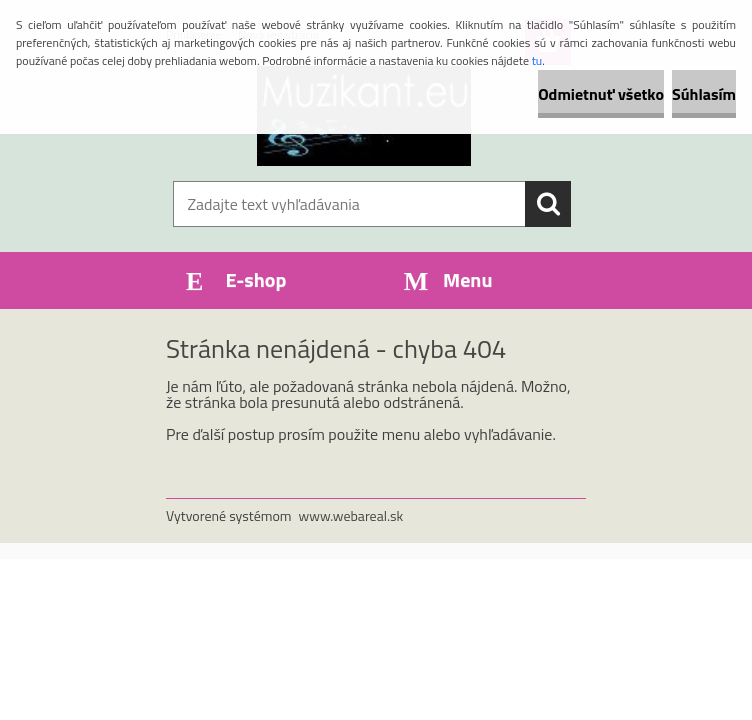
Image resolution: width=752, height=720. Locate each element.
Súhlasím (704, 94)
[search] (548, 204)
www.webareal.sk (351, 515)
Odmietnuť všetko (601, 94)
